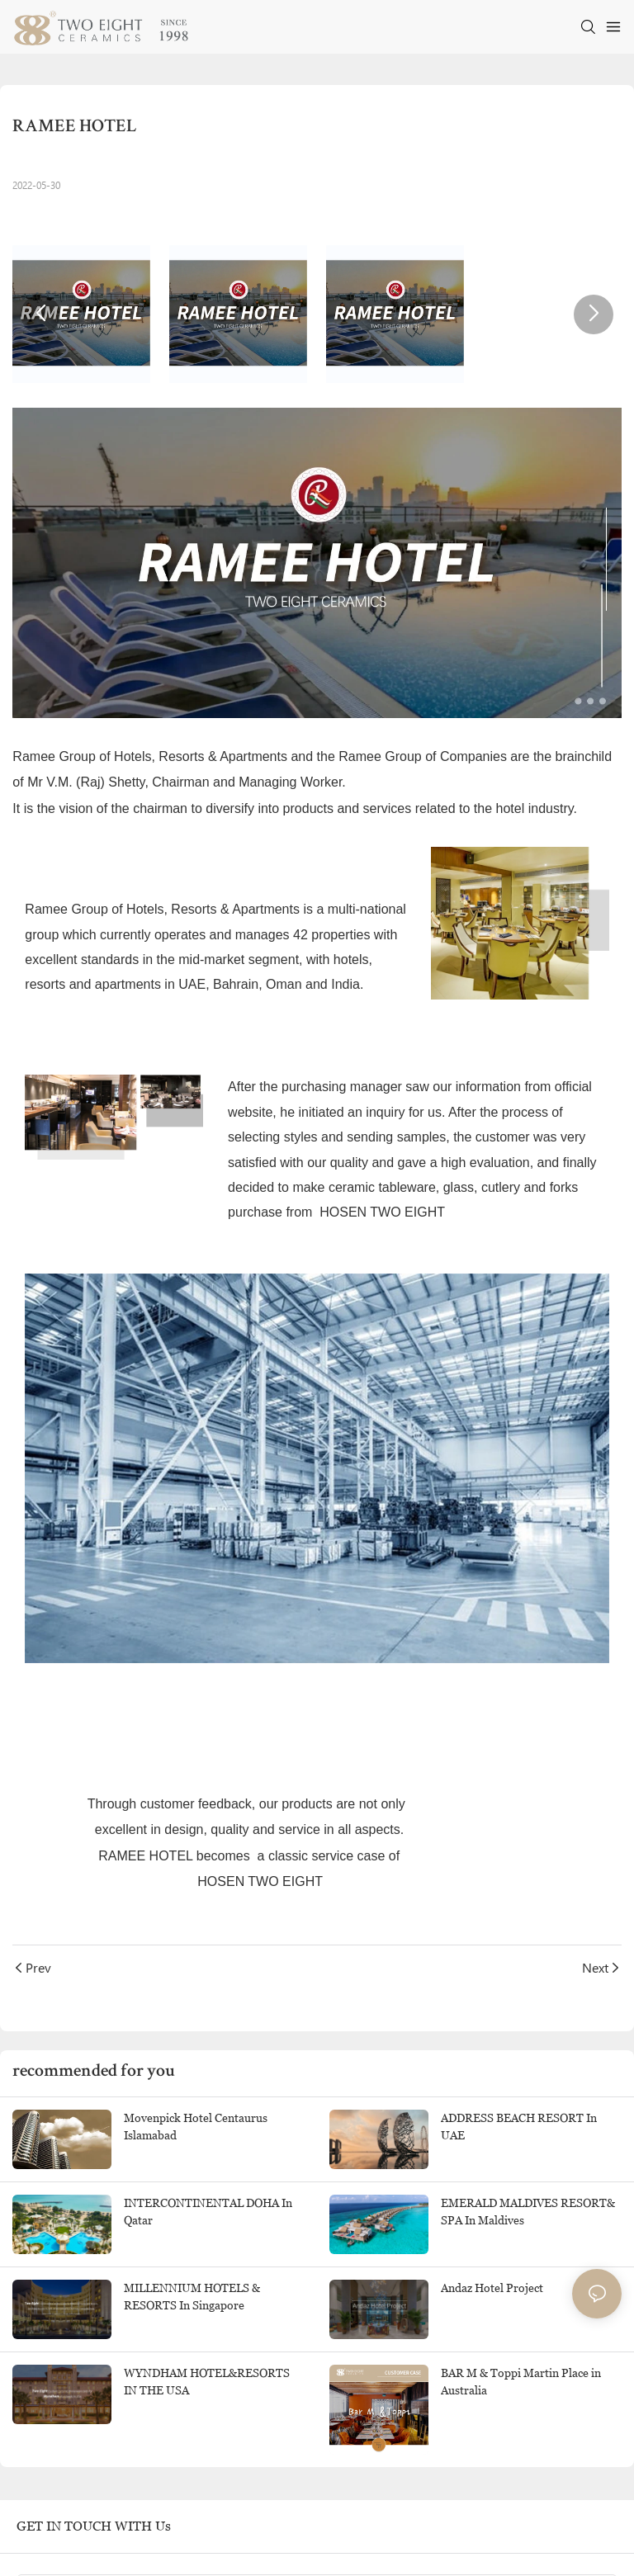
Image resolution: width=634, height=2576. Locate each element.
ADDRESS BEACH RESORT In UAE (519, 2126)
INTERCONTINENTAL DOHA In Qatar (208, 2211)
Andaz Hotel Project (492, 2288)
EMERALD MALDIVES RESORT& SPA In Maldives (528, 2211)
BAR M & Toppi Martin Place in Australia (521, 2381)
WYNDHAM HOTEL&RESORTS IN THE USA (207, 2381)
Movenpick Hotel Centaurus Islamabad (195, 2126)
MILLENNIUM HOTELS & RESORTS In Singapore (192, 2296)
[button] (40, 314)
